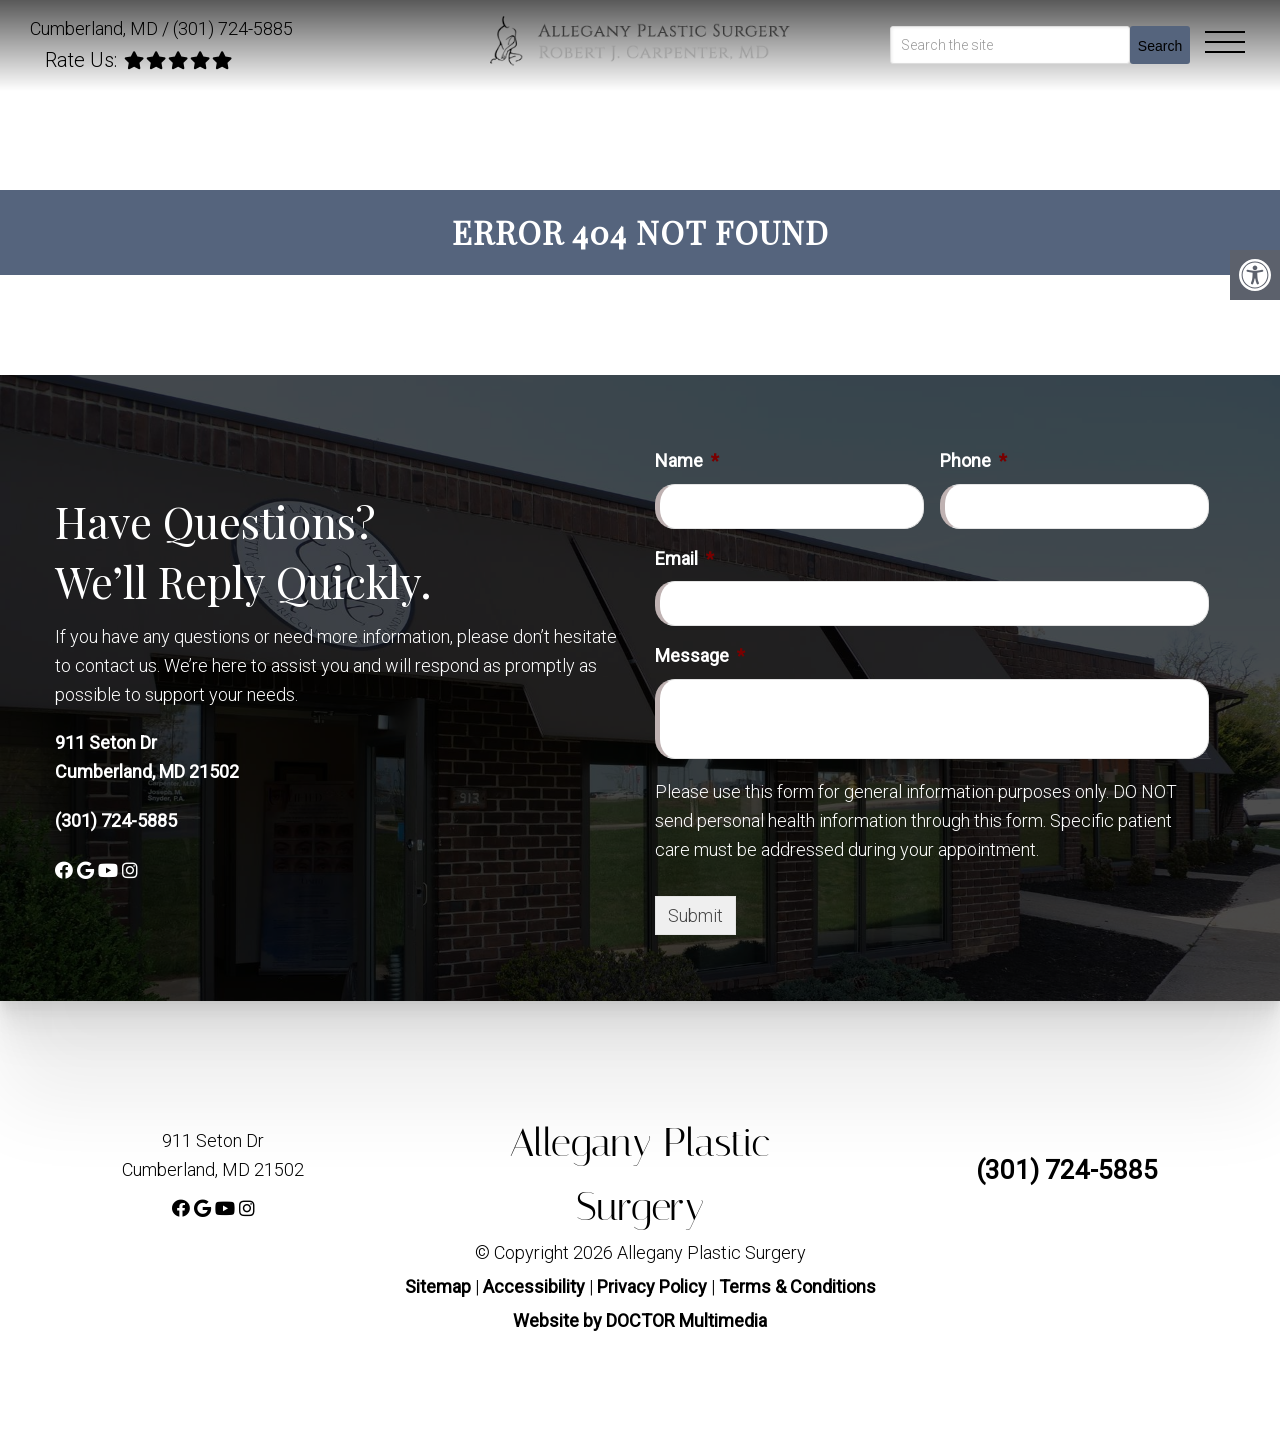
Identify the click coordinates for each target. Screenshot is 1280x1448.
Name (687, 460)
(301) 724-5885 (233, 28)
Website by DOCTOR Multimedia (640, 1320)
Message (700, 655)
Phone (973, 460)
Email (684, 558)
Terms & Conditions (797, 1286)
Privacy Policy (654, 1286)
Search (1160, 46)
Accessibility (534, 1286)
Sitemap (438, 1286)
